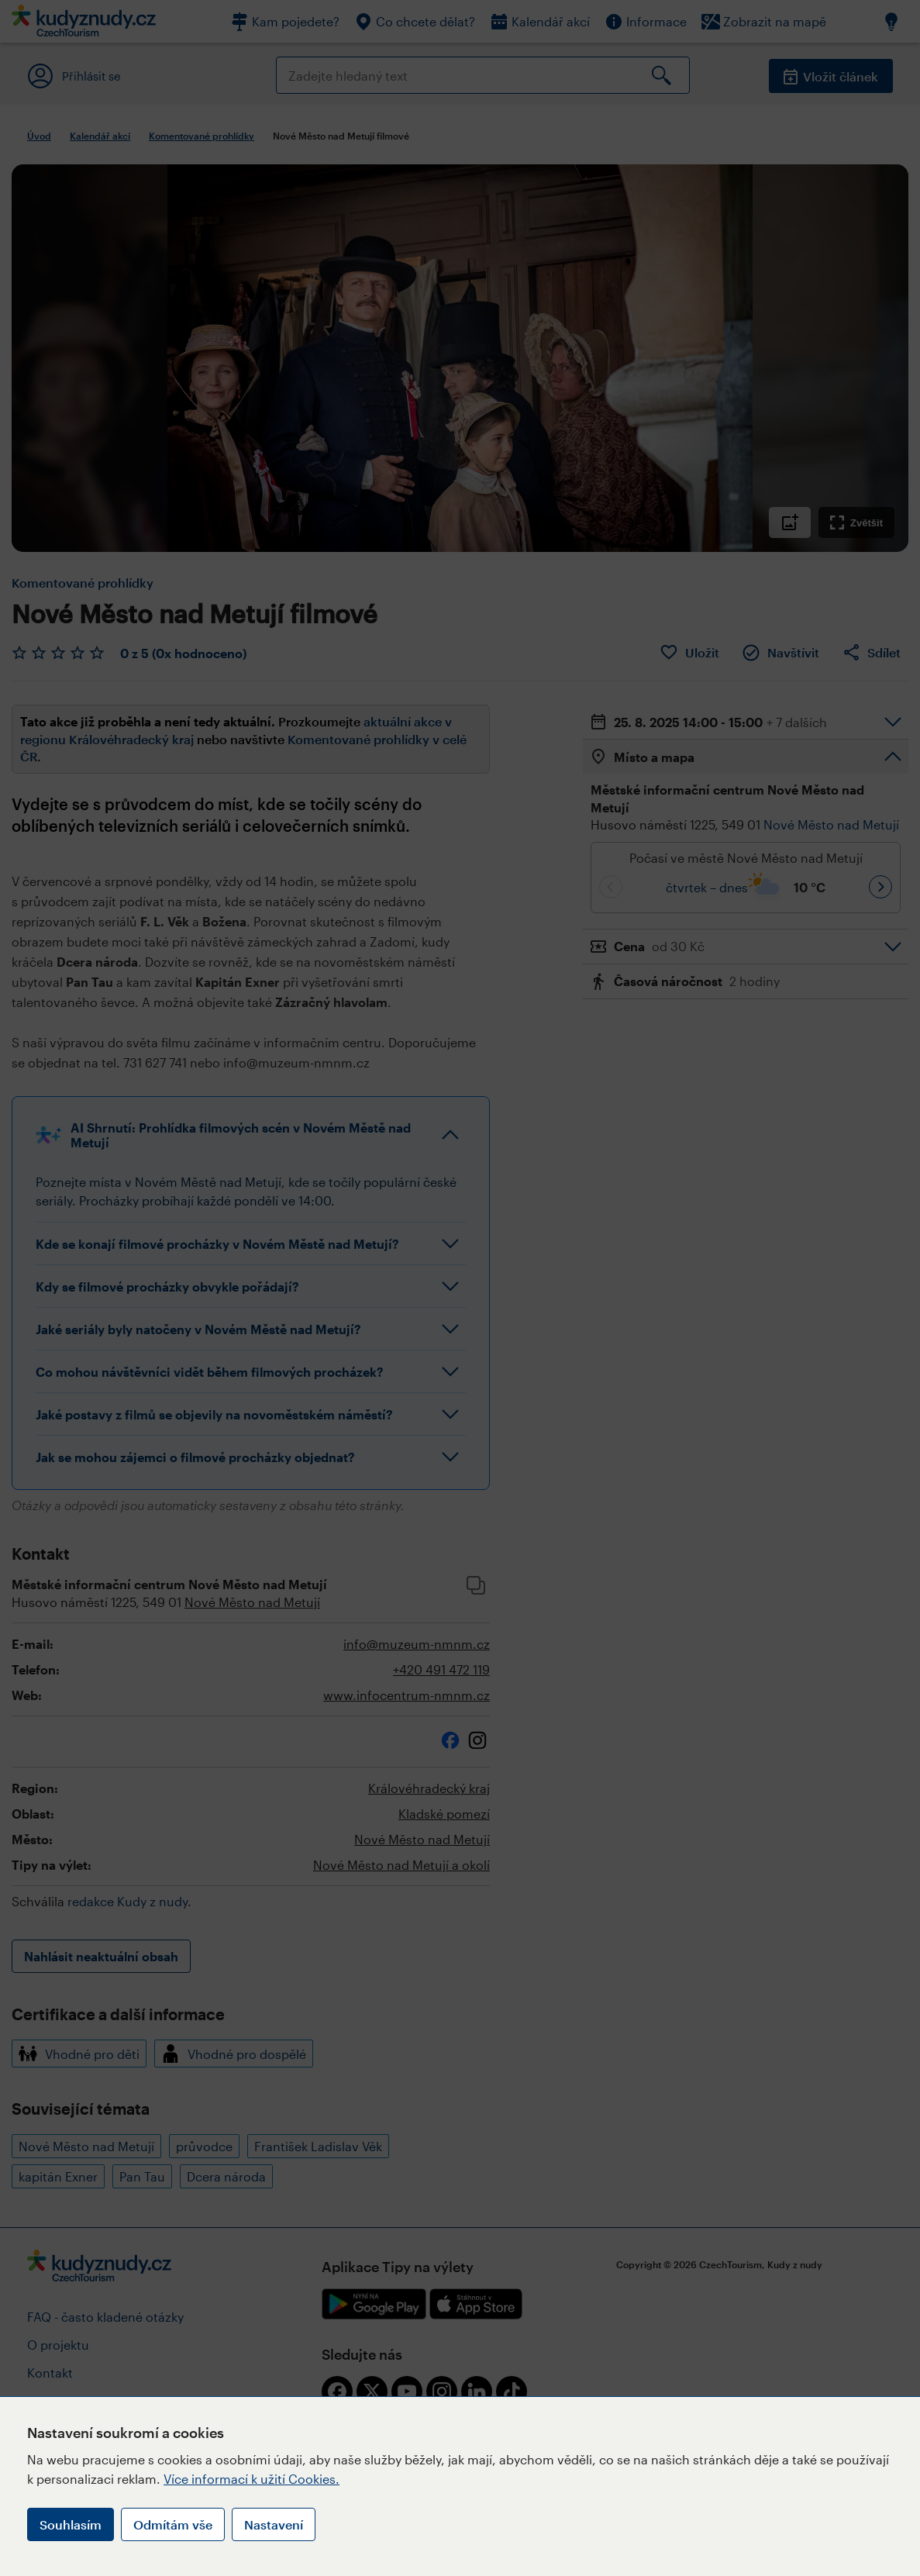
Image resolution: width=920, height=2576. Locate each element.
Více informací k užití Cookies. (251, 2478)
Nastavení (273, 2524)
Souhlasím (71, 2524)
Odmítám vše (172, 2524)
